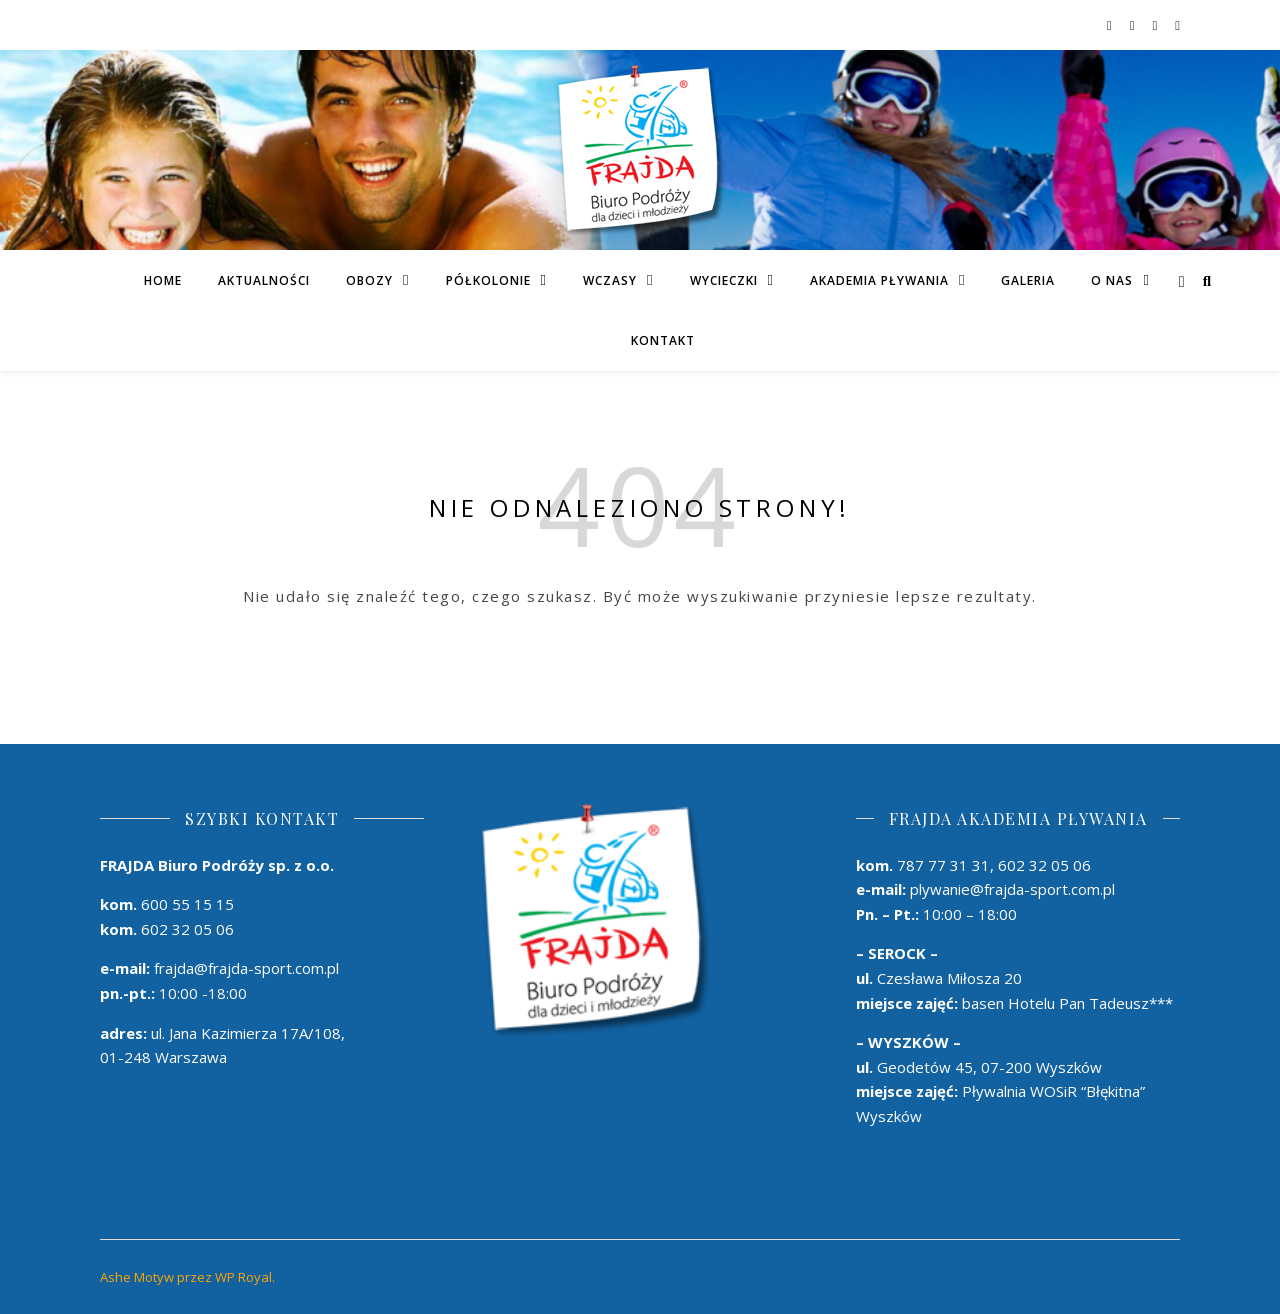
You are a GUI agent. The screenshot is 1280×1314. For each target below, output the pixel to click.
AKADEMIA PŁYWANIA (879, 280)
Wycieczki (724, 280)
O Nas (1112, 280)
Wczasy (610, 280)
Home (163, 280)
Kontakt (663, 340)
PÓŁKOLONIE (488, 280)
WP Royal (243, 1277)
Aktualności (264, 280)
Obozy (369, 280)
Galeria (1028, 280)
